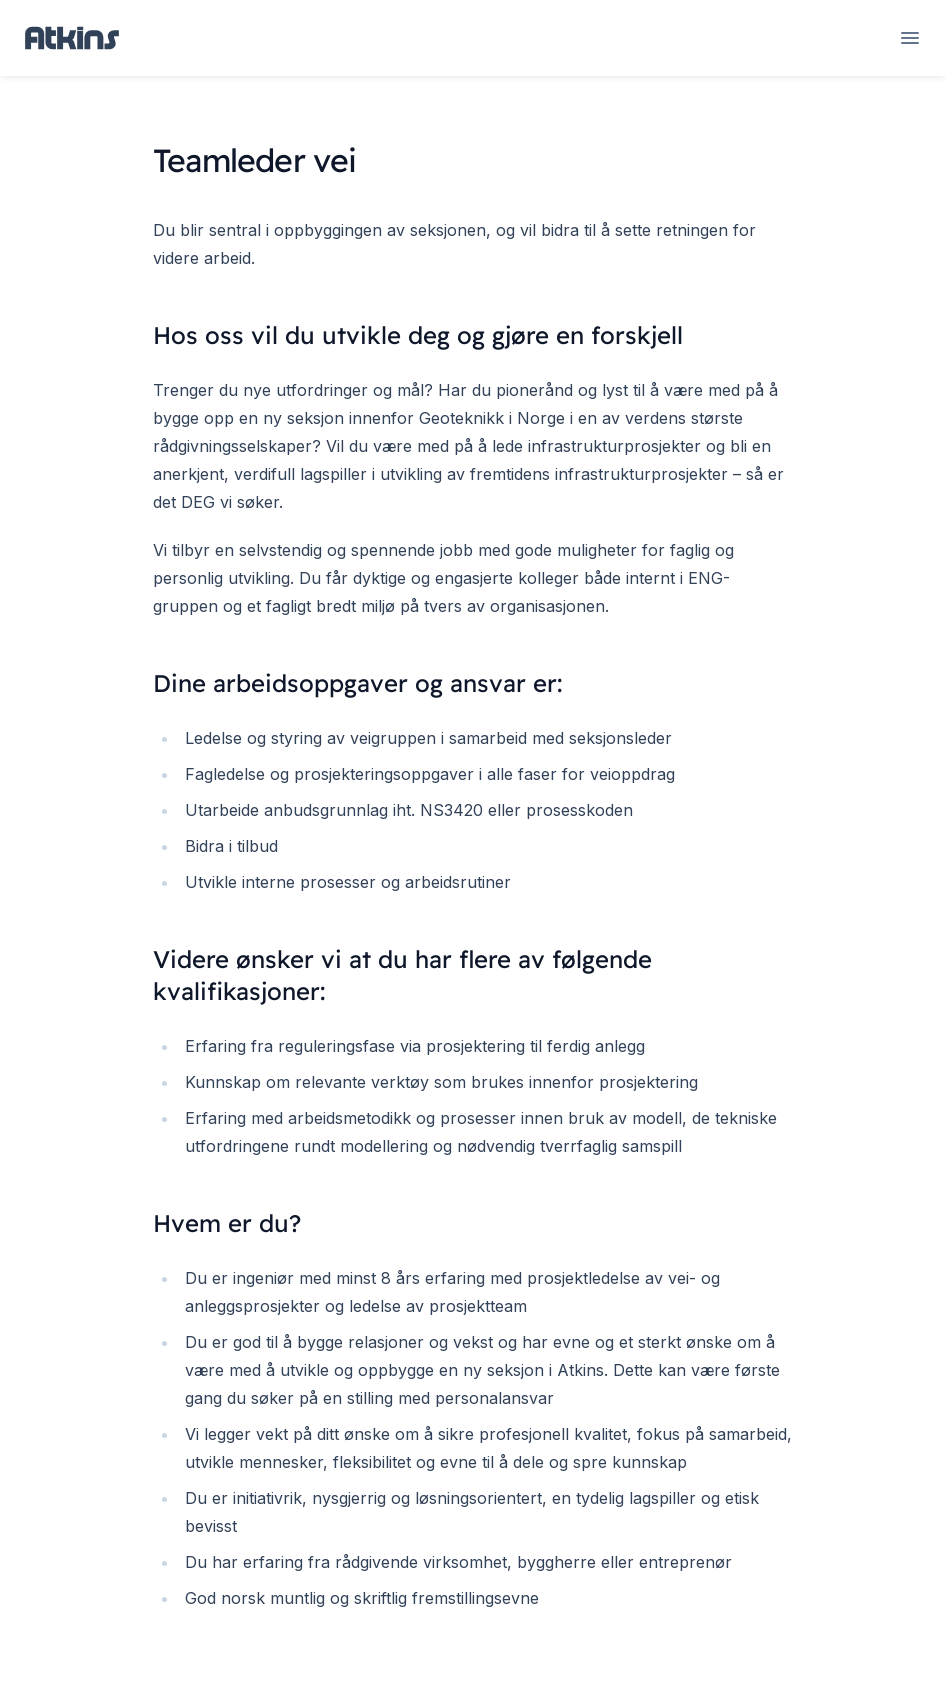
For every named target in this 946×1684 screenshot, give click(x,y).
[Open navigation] (910, 38)
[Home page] (72, 38)
